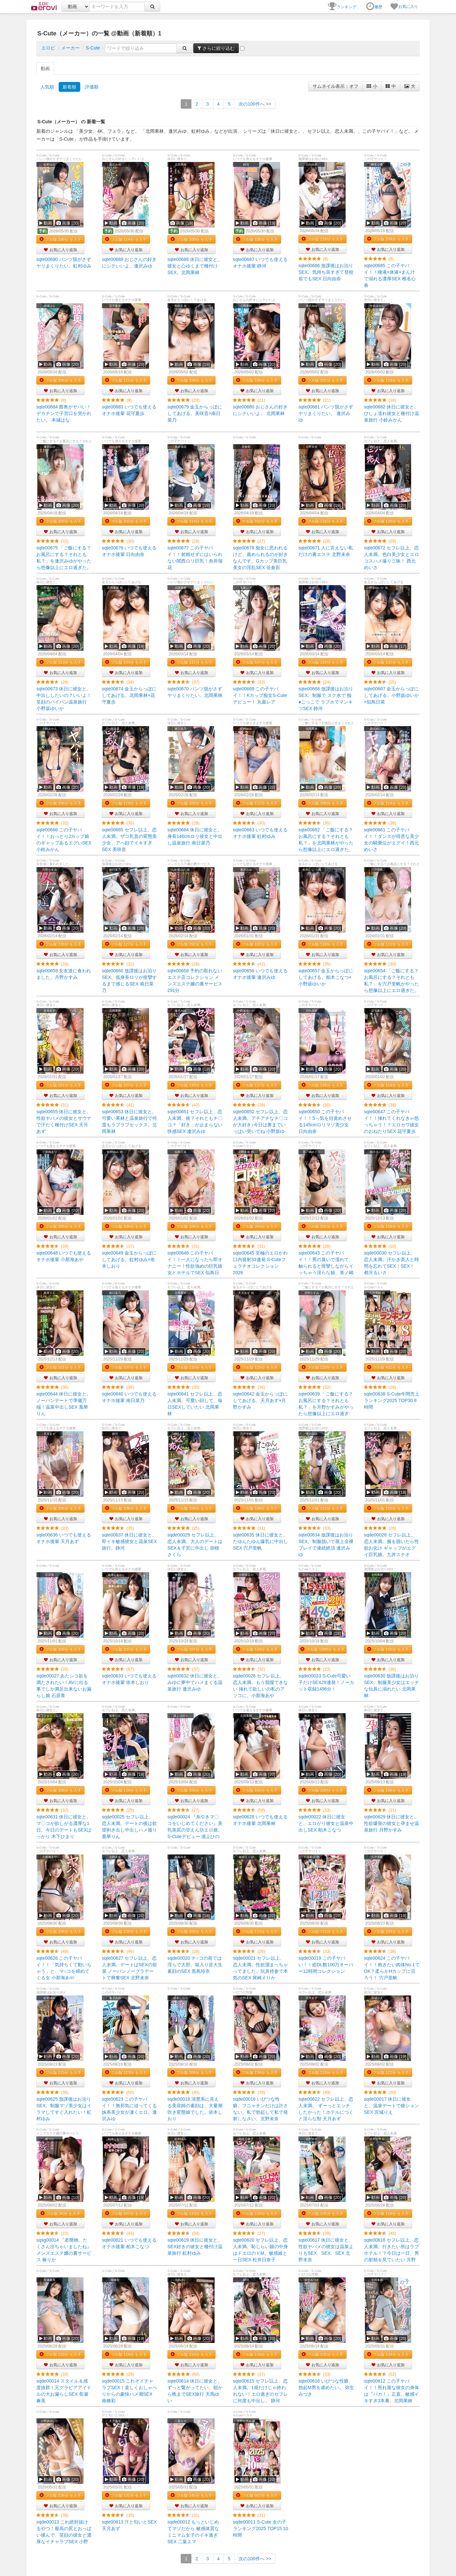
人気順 (47, 86)
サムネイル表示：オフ (335, 86)
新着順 (69, 86)
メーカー (70, 47)
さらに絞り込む (216, 48)
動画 (45, 68)
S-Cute (93, 47)
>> (254, 104)
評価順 (92, 86)
